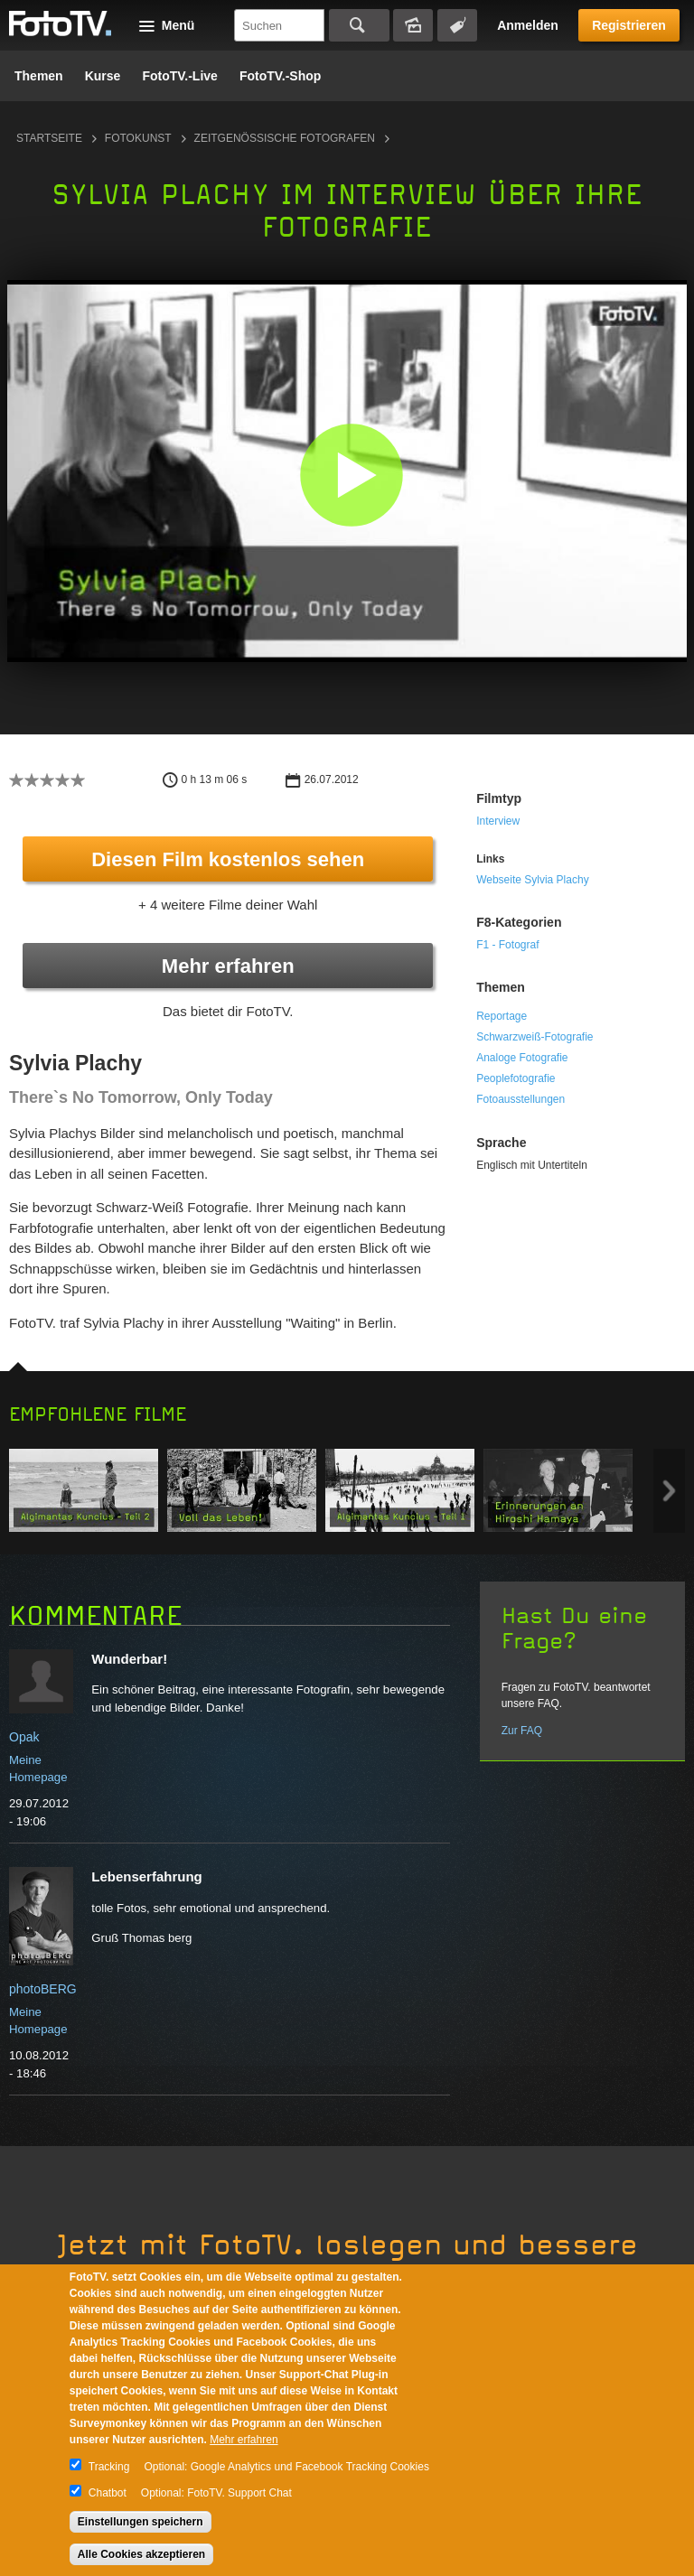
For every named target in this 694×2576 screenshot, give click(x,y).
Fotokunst (138, 138)
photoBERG (43, 1989)
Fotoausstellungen (520, 1099)
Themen (38, 76)
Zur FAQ (522, 1730)
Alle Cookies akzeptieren (141, 2554)
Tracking (109, 2466)
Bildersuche (413, 25)
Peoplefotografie (515, 1078)
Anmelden (527, 25)
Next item (669, 1491)
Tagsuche (457, 25)
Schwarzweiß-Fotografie (534, 1037)
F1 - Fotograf (507, 944)
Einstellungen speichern (140, 2521)
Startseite (49, 138)
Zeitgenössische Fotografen (284, 138)
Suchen (359, 25)
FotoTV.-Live (180, 76)
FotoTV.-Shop (280, 76)
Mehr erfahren (228, 966)
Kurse (103, 76)
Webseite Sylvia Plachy (532, 879)
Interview (498, 821)
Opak (24, 1737)
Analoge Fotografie (521, 1057)
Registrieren (629, 25)
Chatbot (108, 2493)
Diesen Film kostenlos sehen (227, 859)
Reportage (501, 1016)
